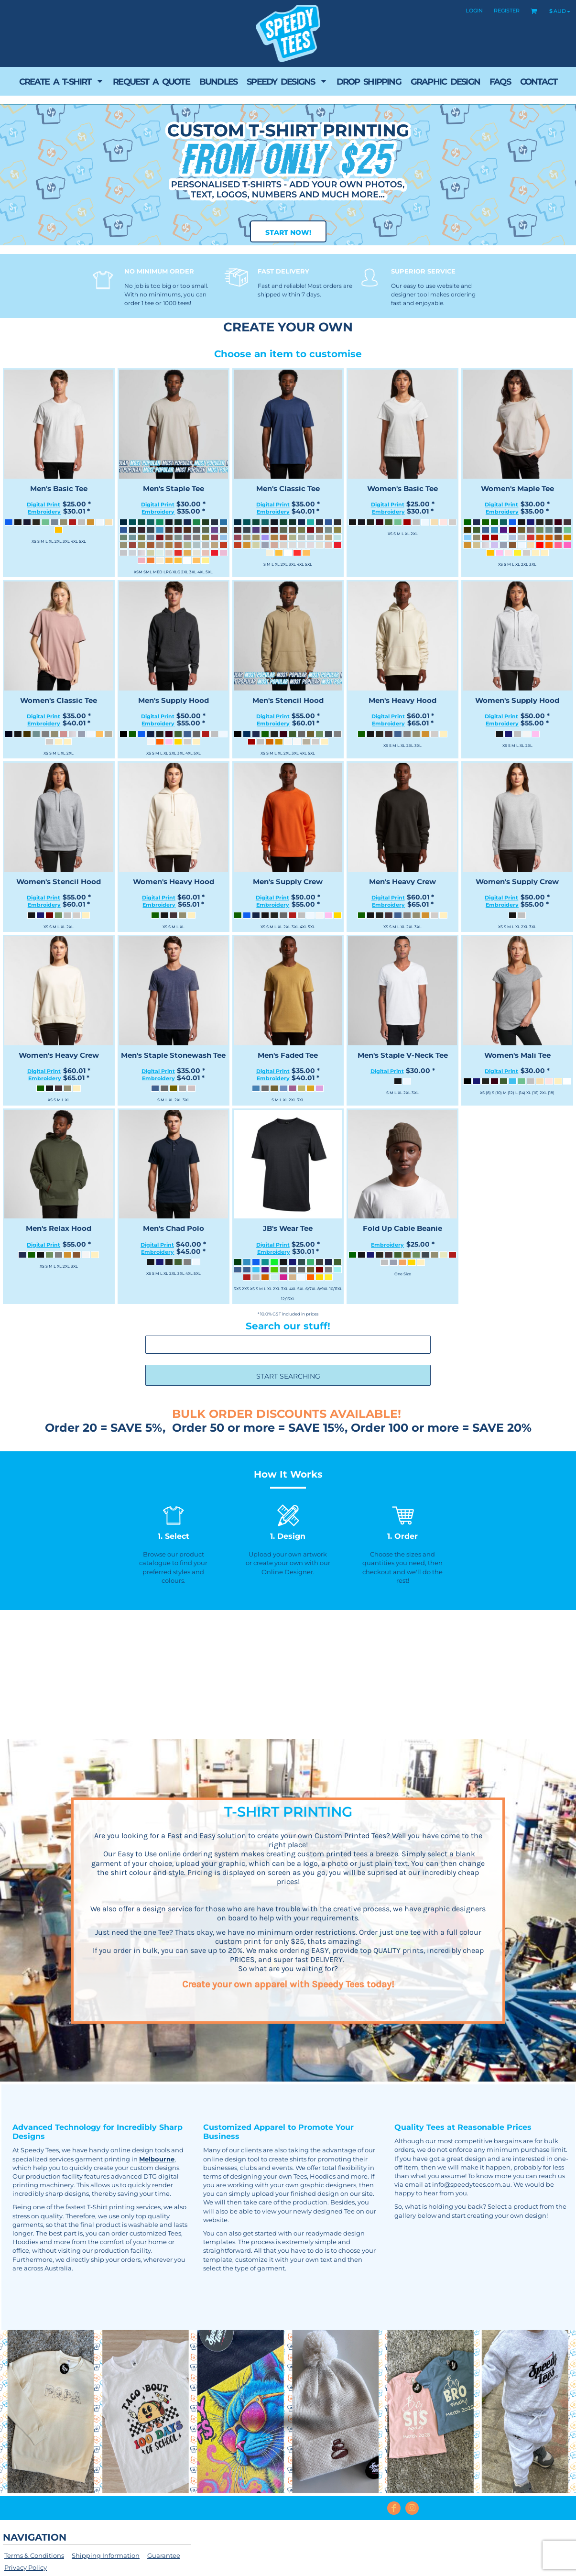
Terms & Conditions (34, 2555)
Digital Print (43, 504)
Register (507, 10)
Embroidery (44, 511)
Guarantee (163, 2555)
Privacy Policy (25, 2567)
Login (474, 10)
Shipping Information (106, 2555)
